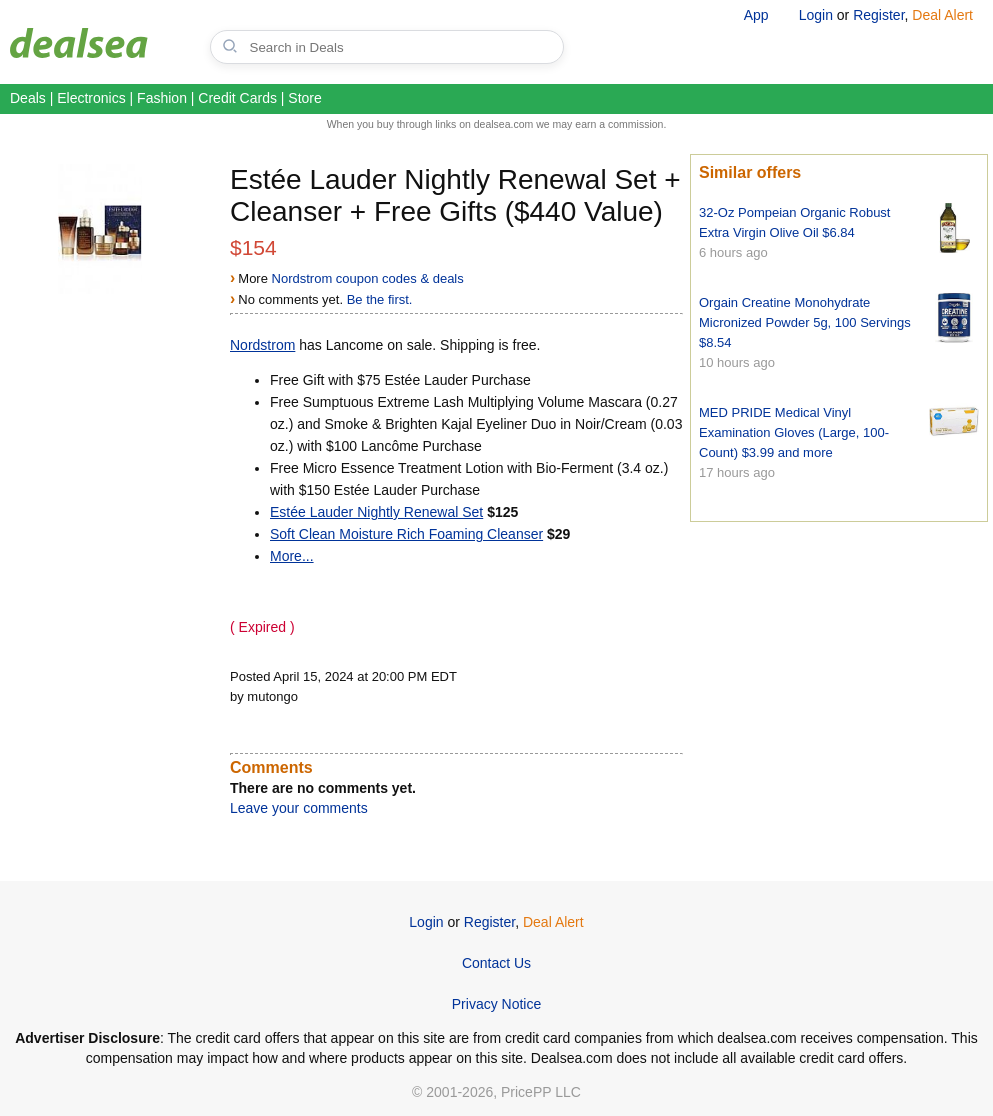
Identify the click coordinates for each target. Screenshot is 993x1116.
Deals (28, 98)
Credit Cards (237, 98)
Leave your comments (299, 808)
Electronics (91, 98)
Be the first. (380, 299)
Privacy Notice (496, 1004)
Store (304, 98)
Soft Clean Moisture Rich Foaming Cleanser (406, 534)
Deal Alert (942, 15)
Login (816, 15)
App (756, 15)
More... (292, 556)
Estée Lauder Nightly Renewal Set (376, 512)
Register (878, 15)
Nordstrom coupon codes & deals (368, 278)
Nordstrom (262, 345)
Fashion (162, 98)
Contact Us (496, 963)
